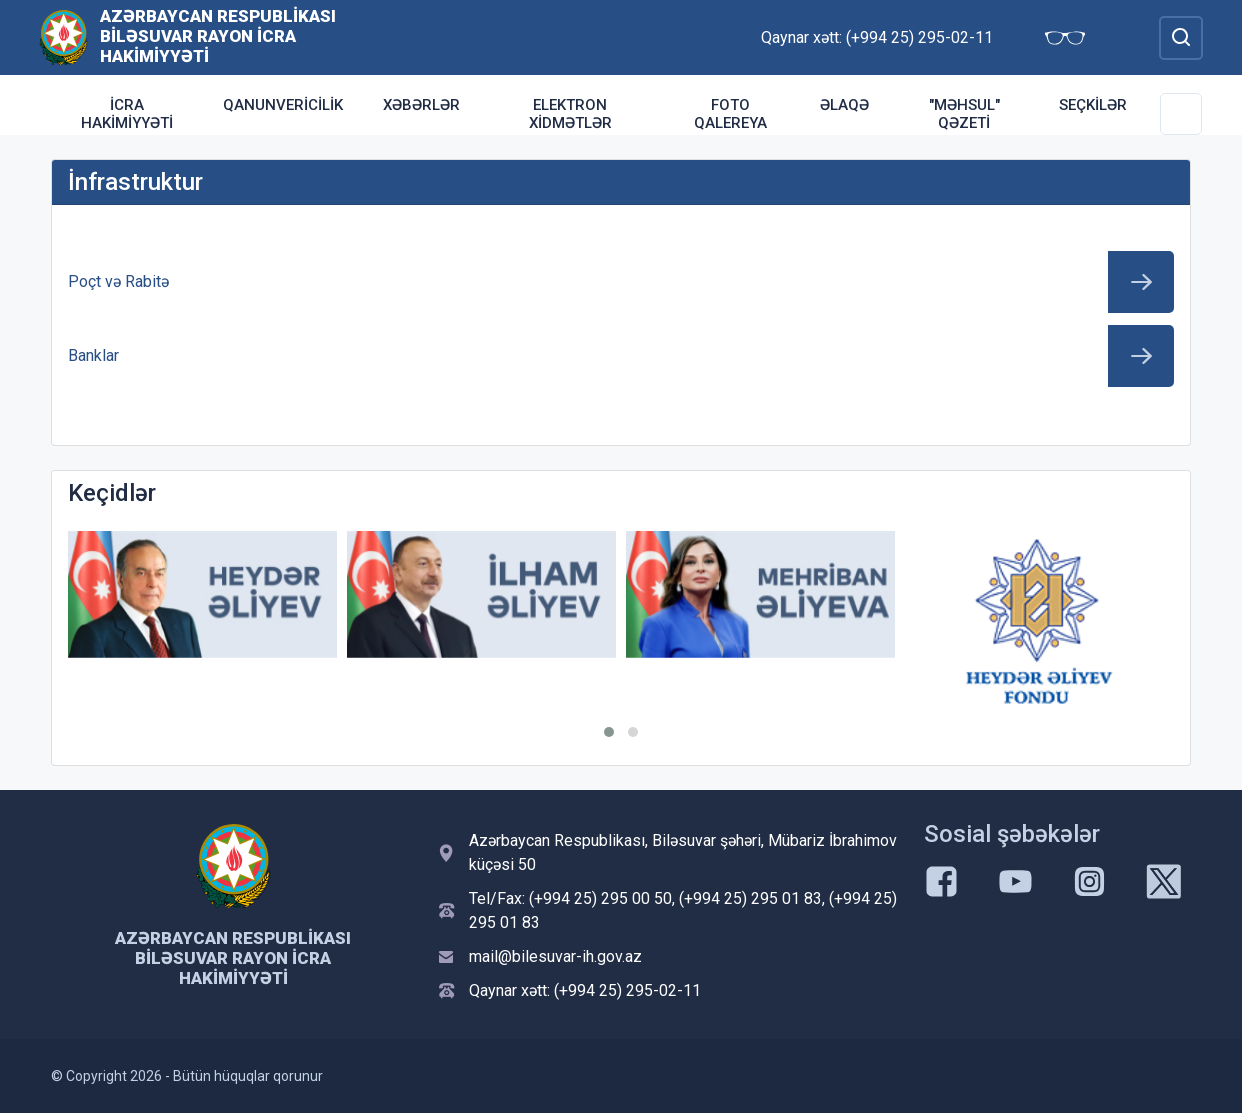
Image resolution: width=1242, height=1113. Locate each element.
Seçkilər (1093, 105)
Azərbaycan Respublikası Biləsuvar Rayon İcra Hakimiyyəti (218, 36)
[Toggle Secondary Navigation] (1181, 114)
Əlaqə (844, 105)
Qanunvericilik (283, 105)
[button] (609, 732)
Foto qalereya (730, 114)
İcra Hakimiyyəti (127, 114)
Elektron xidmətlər (570, 114)
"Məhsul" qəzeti (964, 114)
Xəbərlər (421, 105)
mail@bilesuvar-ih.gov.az (555, 956)
